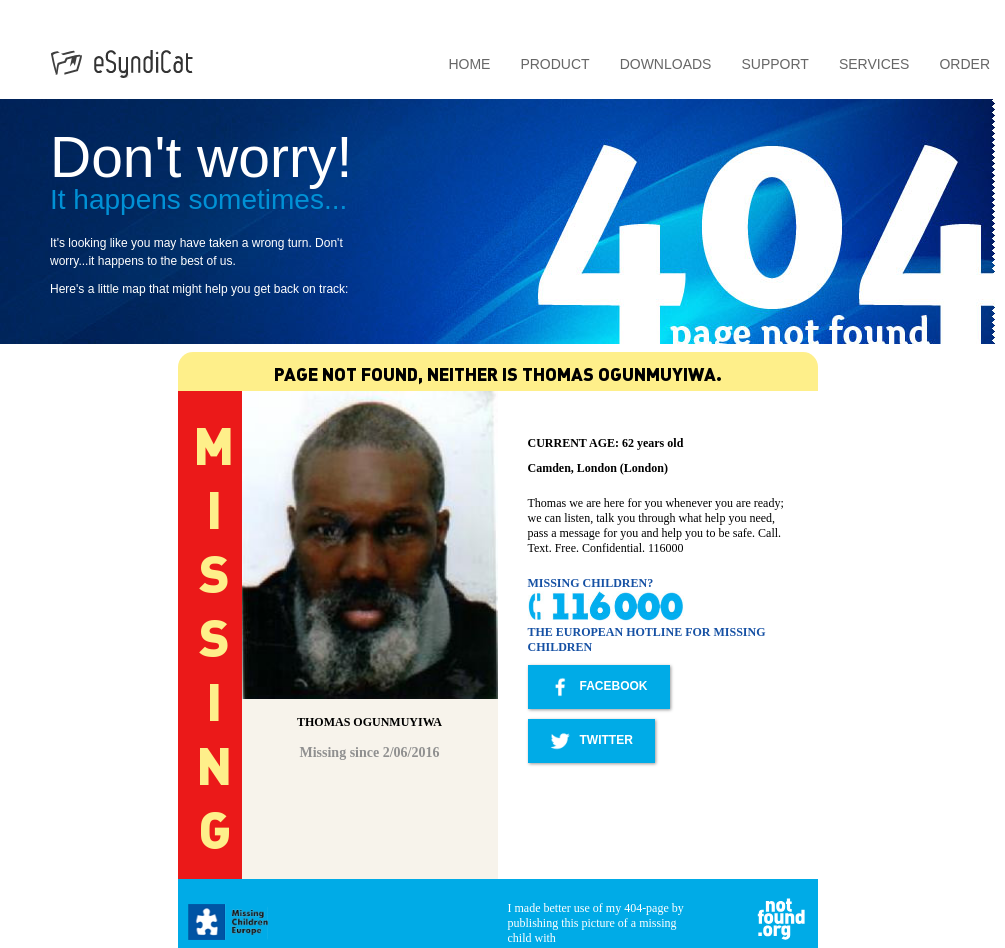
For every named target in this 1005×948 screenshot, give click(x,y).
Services (874, 64)
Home (469, 64)
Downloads (666, 64)
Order (964, 64)
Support (774, 64)
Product (554, 64)
